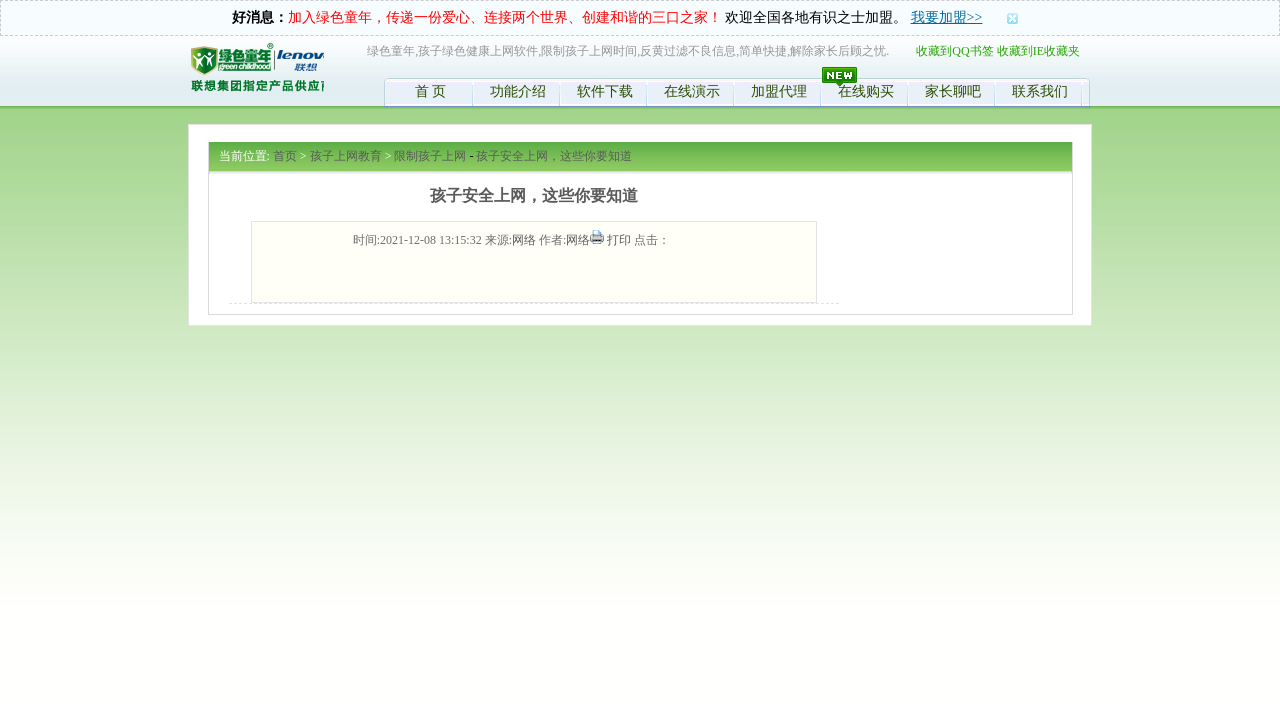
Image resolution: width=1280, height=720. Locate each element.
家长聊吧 (953, 91)
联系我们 (1040, 91)
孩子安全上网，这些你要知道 (554, 156)
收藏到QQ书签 (954, 51)
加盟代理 (779, 91)
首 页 (431, 91)
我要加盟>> (947, 17)
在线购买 (866, 91)
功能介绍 (518, 91)
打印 (619, 240)
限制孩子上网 (430, 156)
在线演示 (692, 91)
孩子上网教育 (346, 156)
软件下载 (605, 91)
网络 (524, 240)
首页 (285, 156)
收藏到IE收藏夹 (1038, 51)
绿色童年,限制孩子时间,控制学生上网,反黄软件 (257, 71)
